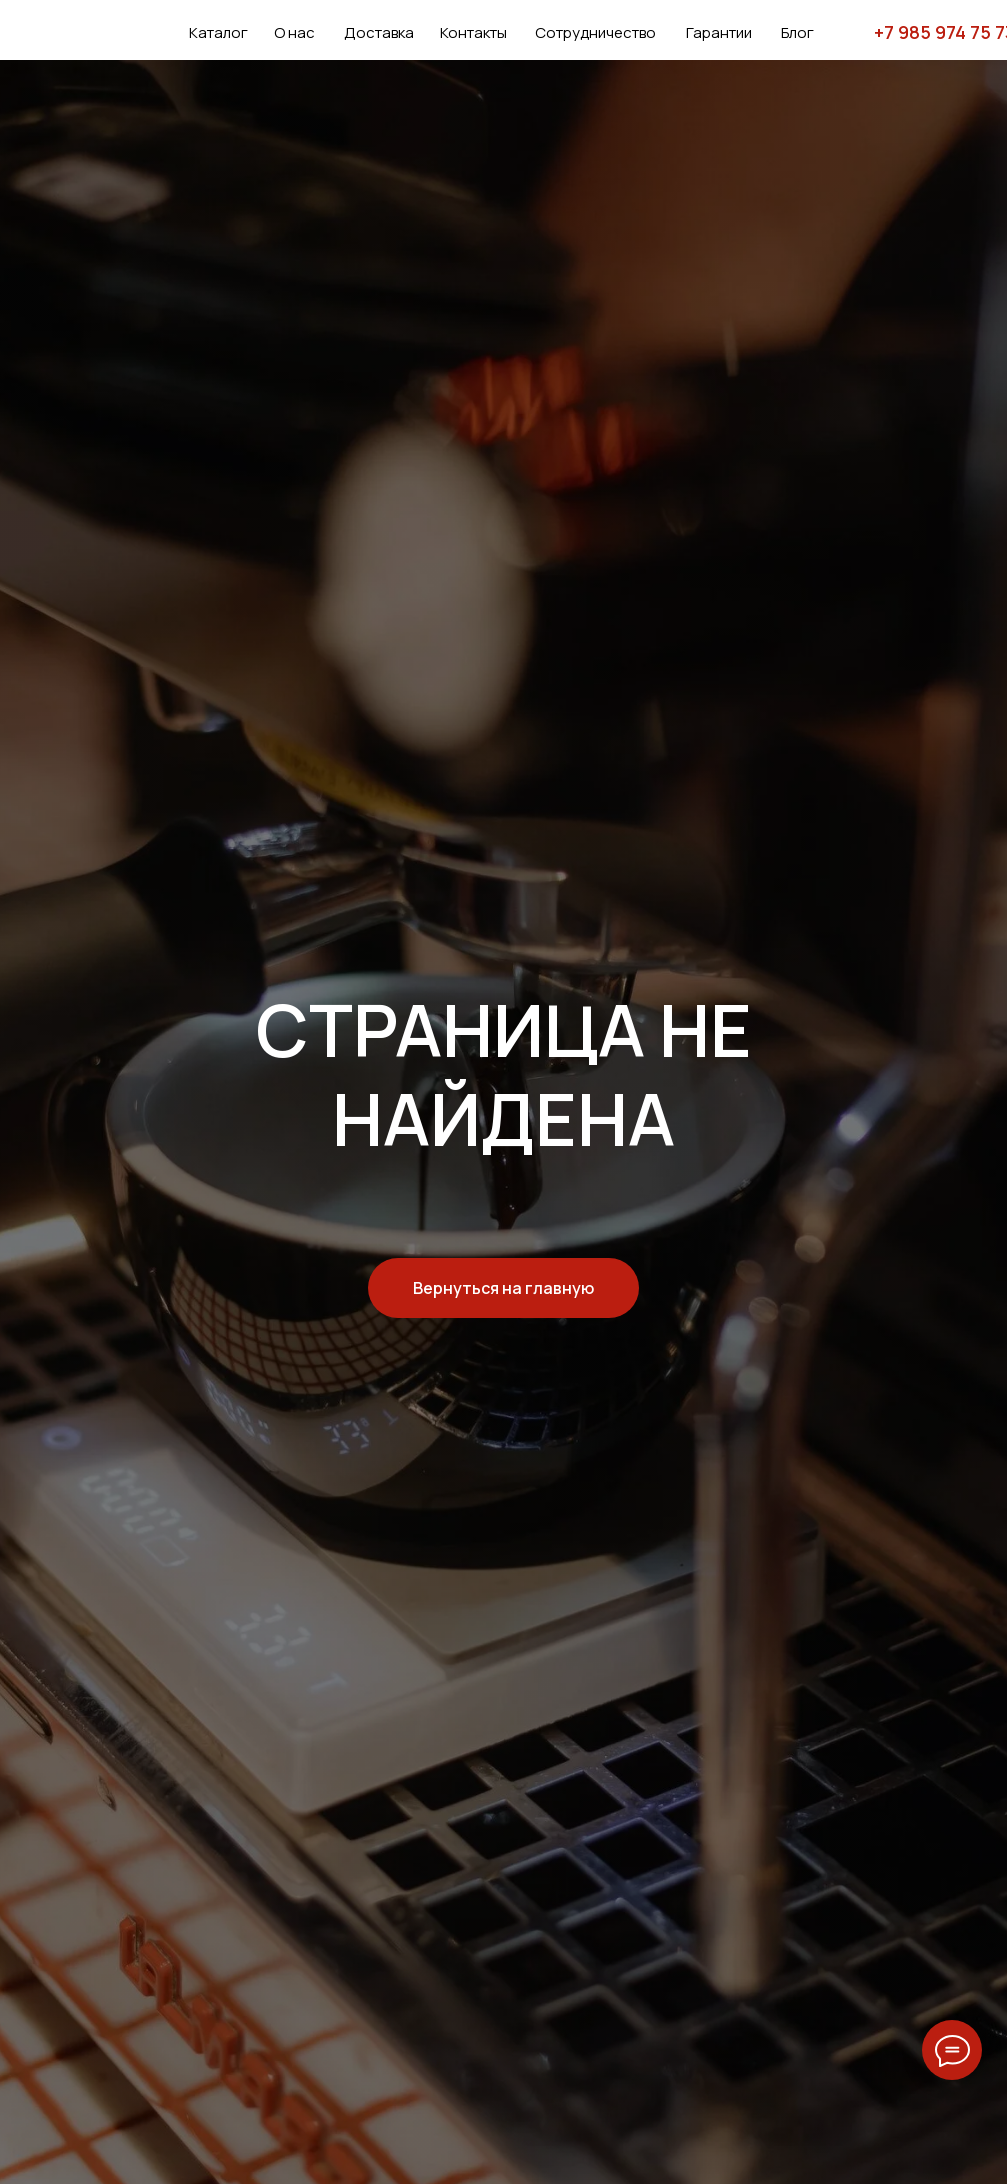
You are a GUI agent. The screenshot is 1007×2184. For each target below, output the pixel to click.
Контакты (473, 32)
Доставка (379, 32)
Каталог (218, 32)
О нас (294, 32)
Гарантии (719, 32)
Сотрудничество (595, 32)
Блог (797, 32)
